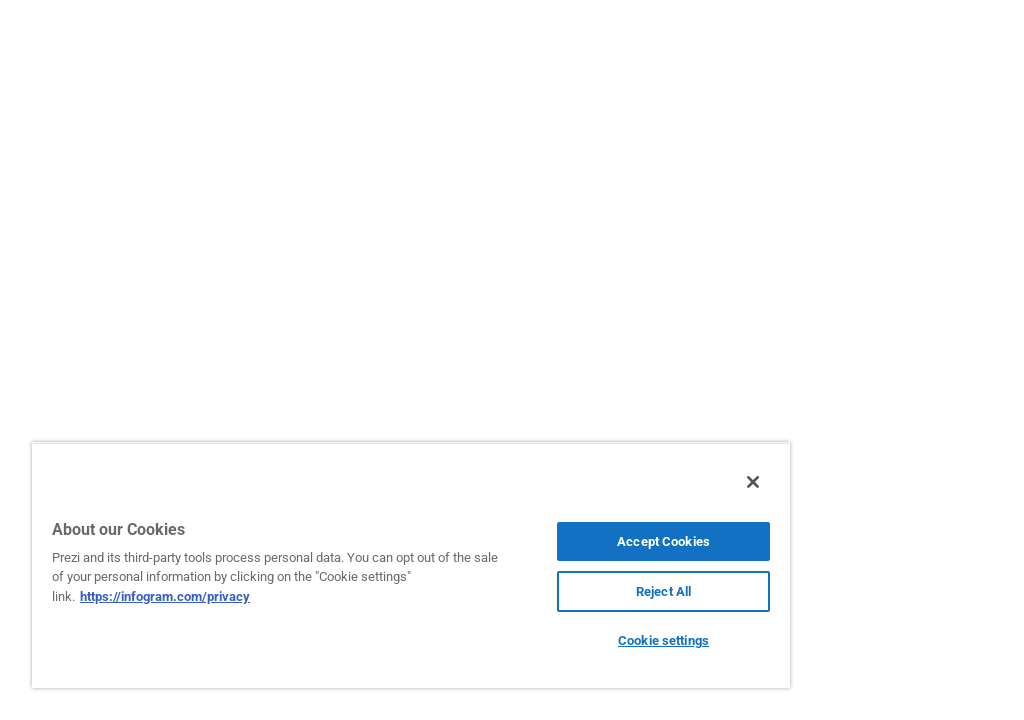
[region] (411, 565)
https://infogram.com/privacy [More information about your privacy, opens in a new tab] (165, 596)
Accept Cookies (663, 541)
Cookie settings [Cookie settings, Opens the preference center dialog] (663, 640)
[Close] (753, 482)
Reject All (663, 591)
